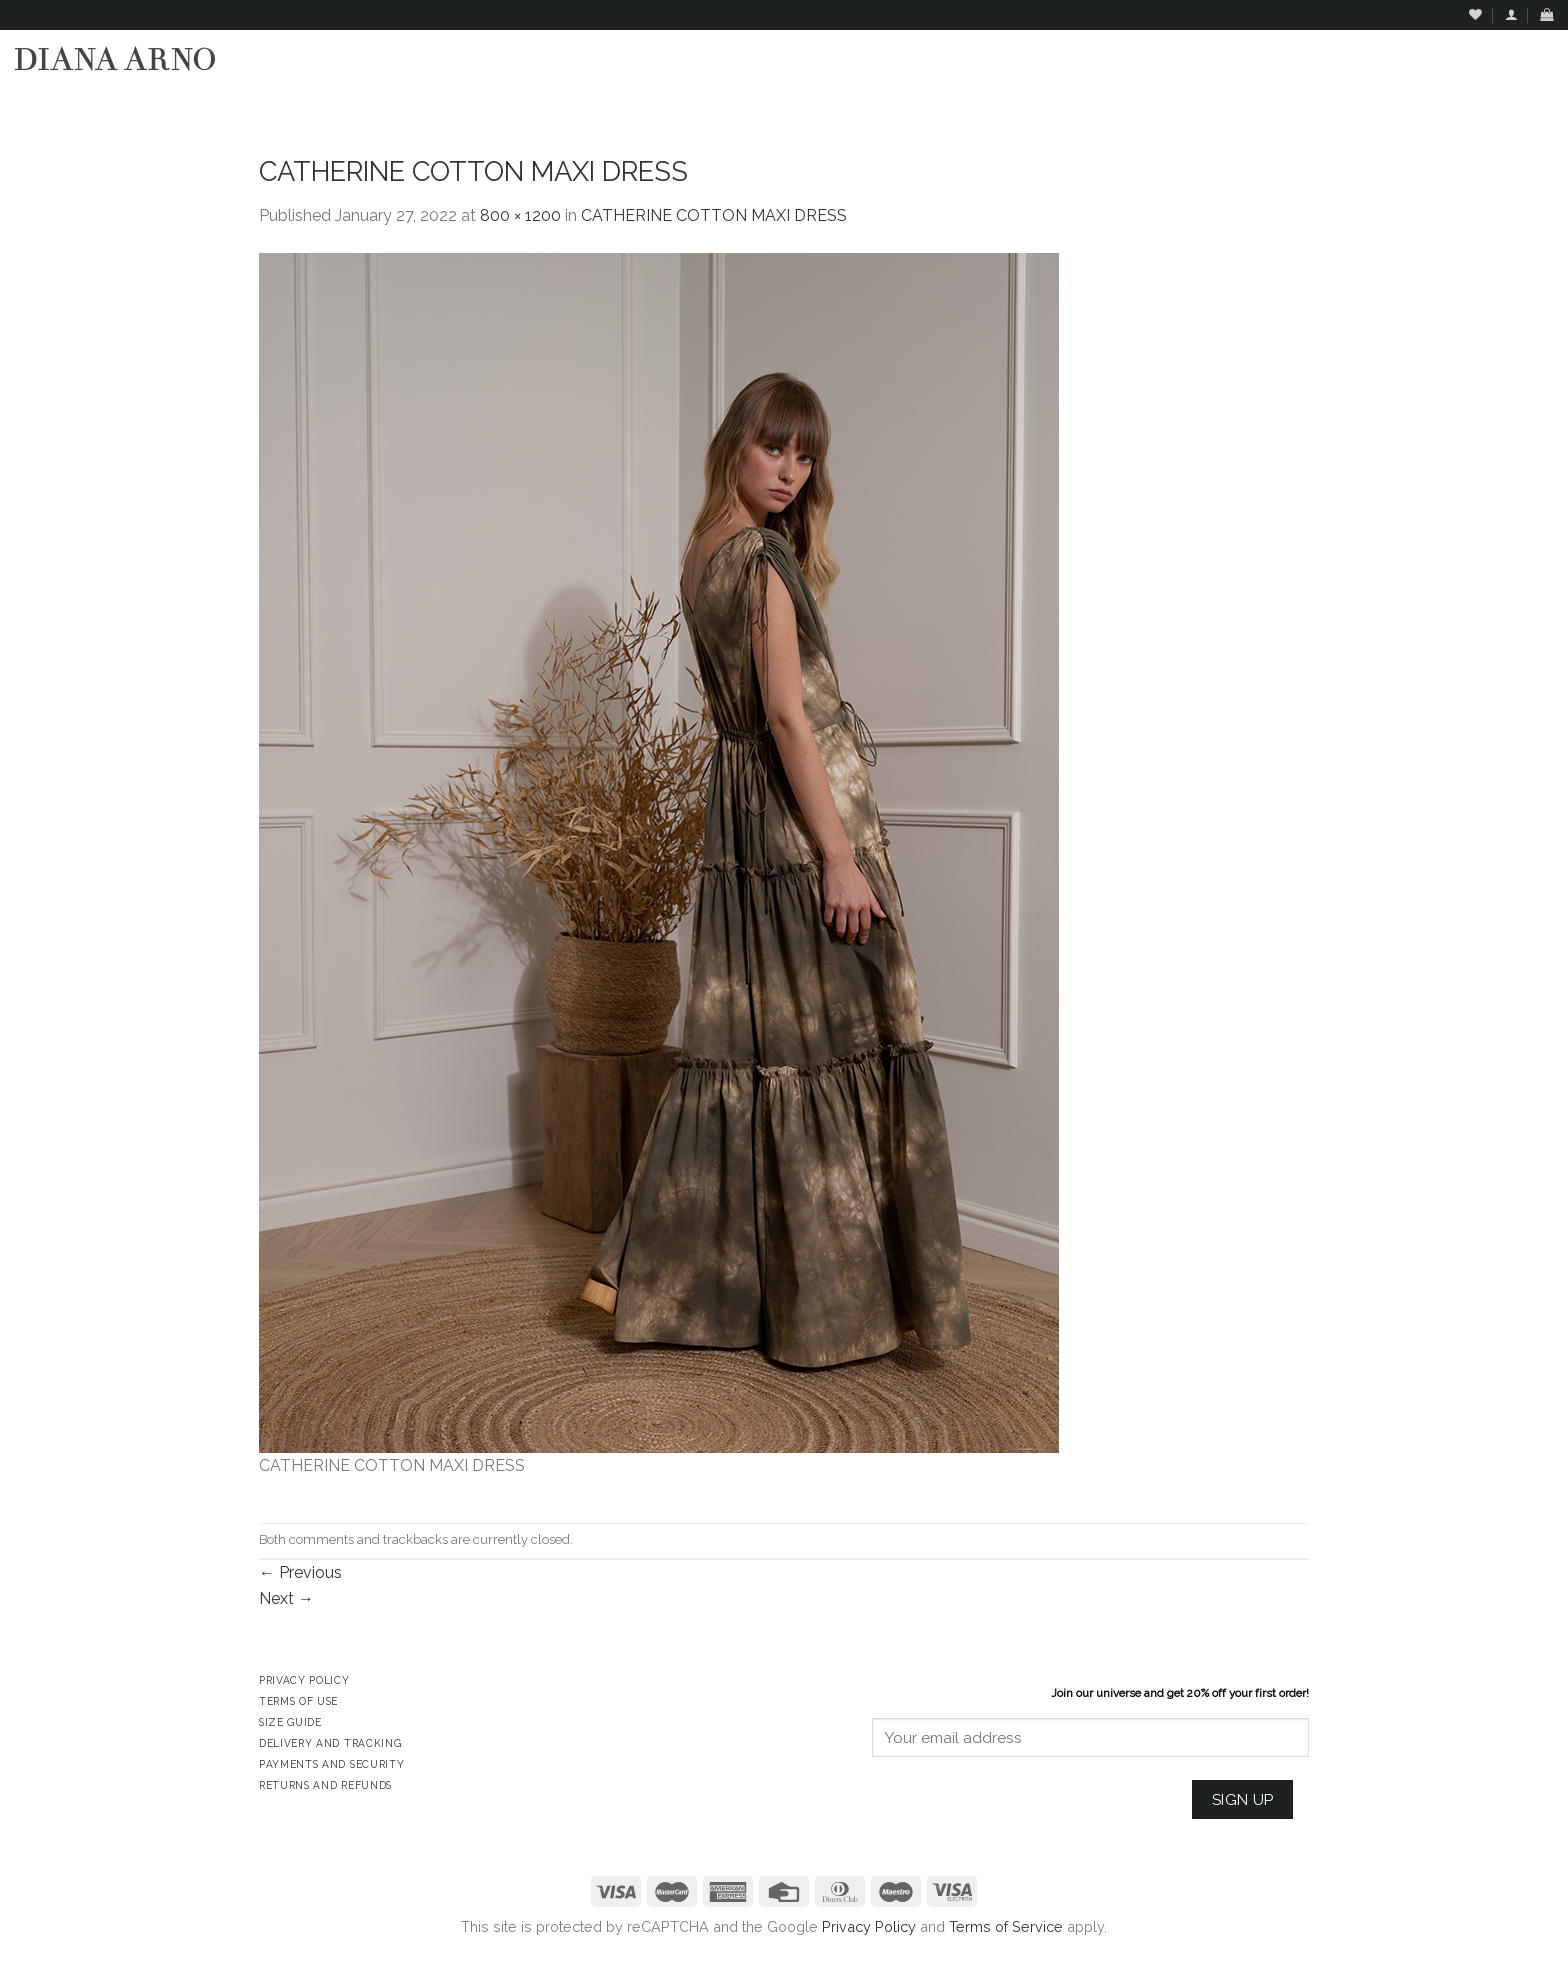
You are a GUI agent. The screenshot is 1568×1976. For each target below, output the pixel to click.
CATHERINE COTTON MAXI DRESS (714, 215)
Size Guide (290, 1722)
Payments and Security (331, 1764)
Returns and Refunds (325, 1785)
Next (286, 1598)
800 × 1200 (520, 215)
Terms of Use (298, 1701)
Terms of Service (1006, 1926)
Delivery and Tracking (330, 1743)
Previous (300, 1572)
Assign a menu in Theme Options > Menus (1349, 105)
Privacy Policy (869, 1926)
